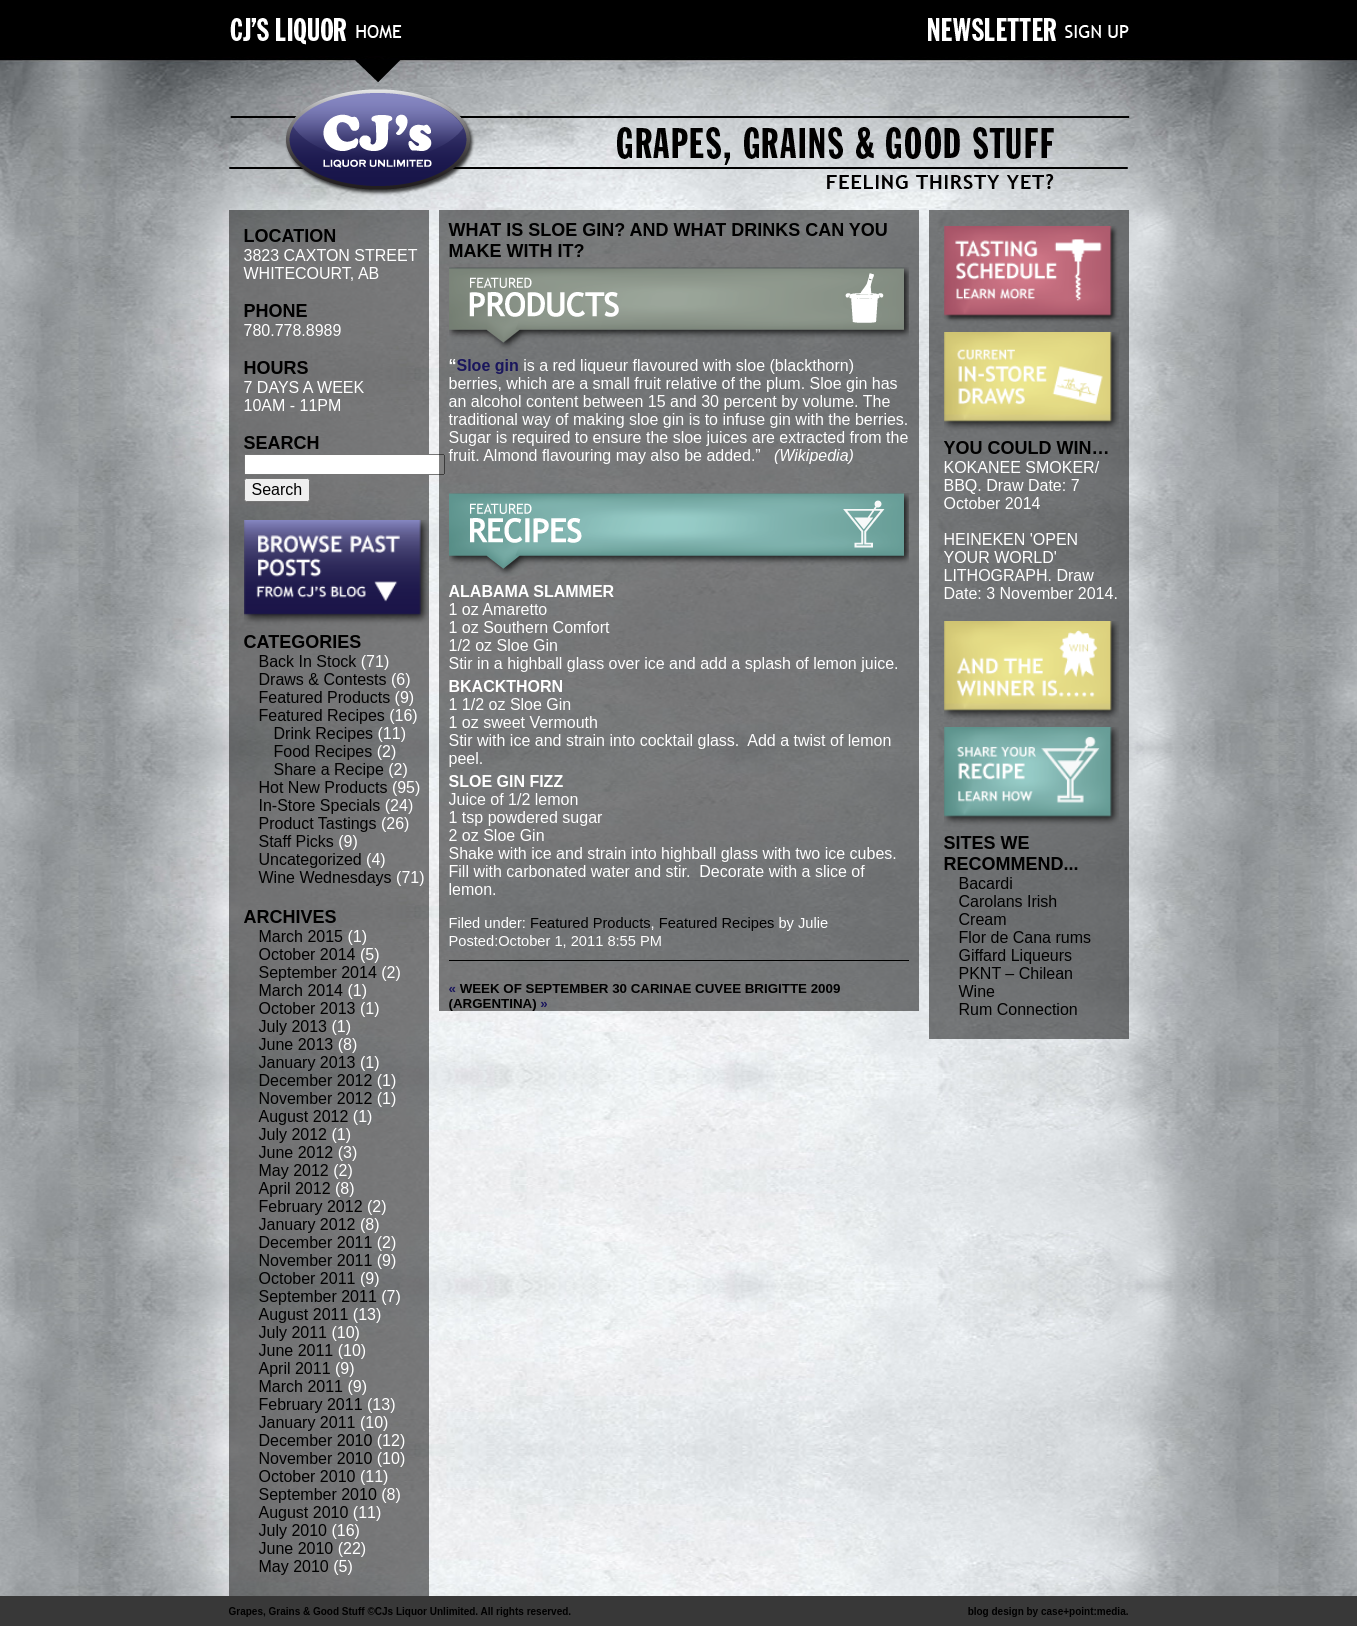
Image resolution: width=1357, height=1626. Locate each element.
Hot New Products (323, 787)
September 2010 (318, 1494)
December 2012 (316, 1080)
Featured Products (325, 697)
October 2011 (307, 1278)
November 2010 (316, 1458)
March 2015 (301, 936)
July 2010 (293, 1530)
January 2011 (307, 1422)
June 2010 (296, 1548)
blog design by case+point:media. (1048, 1611)
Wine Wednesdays (325, 877)
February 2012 (311, 1206)
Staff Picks (296, 841)
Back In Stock (308, 661)
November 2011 (316, 1260)
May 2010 (294, 1566)
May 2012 (294, 1170)
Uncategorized (310, 859)
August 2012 (304, 1116)
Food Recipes (323, 751)
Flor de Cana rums (1025, 937)
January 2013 (307, 1062)
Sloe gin (488, 365)
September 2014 (318, 972)
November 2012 (316, 1098)
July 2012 (293, 1134)
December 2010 (316, 1440)
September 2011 (318, 1296)
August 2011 (304, 1314)
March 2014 (301, 990)
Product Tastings (318, 823)
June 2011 (296, 1350)
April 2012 (295, 1188)
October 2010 (307, 1476)
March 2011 (301, 1386)
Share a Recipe (329, 769)
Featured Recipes (322, 715)
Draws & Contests (323, 679)
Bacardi (986, 883)
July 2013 (293, 1026)
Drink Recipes (324, 733)
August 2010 (304, 1512)
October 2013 (307, 1008)
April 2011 (295, 1368)
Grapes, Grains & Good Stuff (297, 1611)
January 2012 (307, 1224)
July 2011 (293, 1332)
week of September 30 (543, 988)
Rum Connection (1018, 1009)
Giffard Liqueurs (1016, 955)
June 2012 (296, 1152)
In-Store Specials (320, 805)
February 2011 (311, 1404)
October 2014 (307, 954)
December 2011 (316, 1242)
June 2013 (296, 1044)
